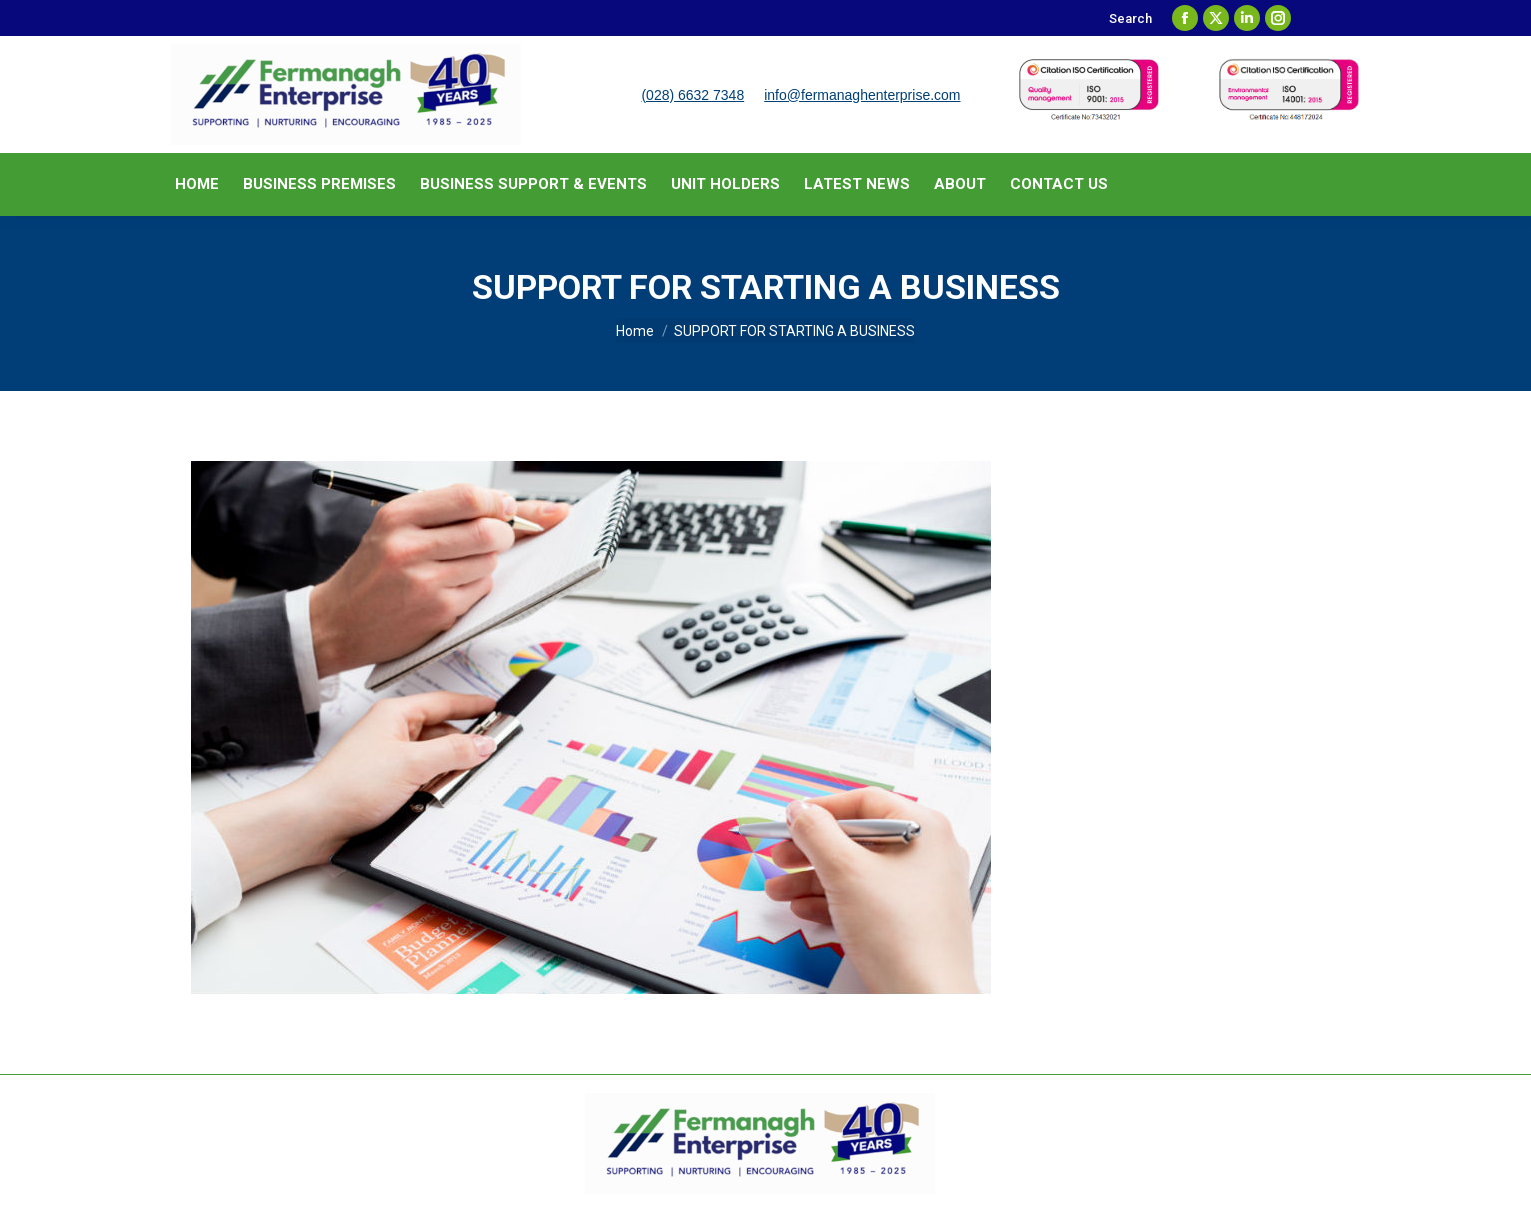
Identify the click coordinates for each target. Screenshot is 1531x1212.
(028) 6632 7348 (692, 95)
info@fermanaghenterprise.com (862, 95)
